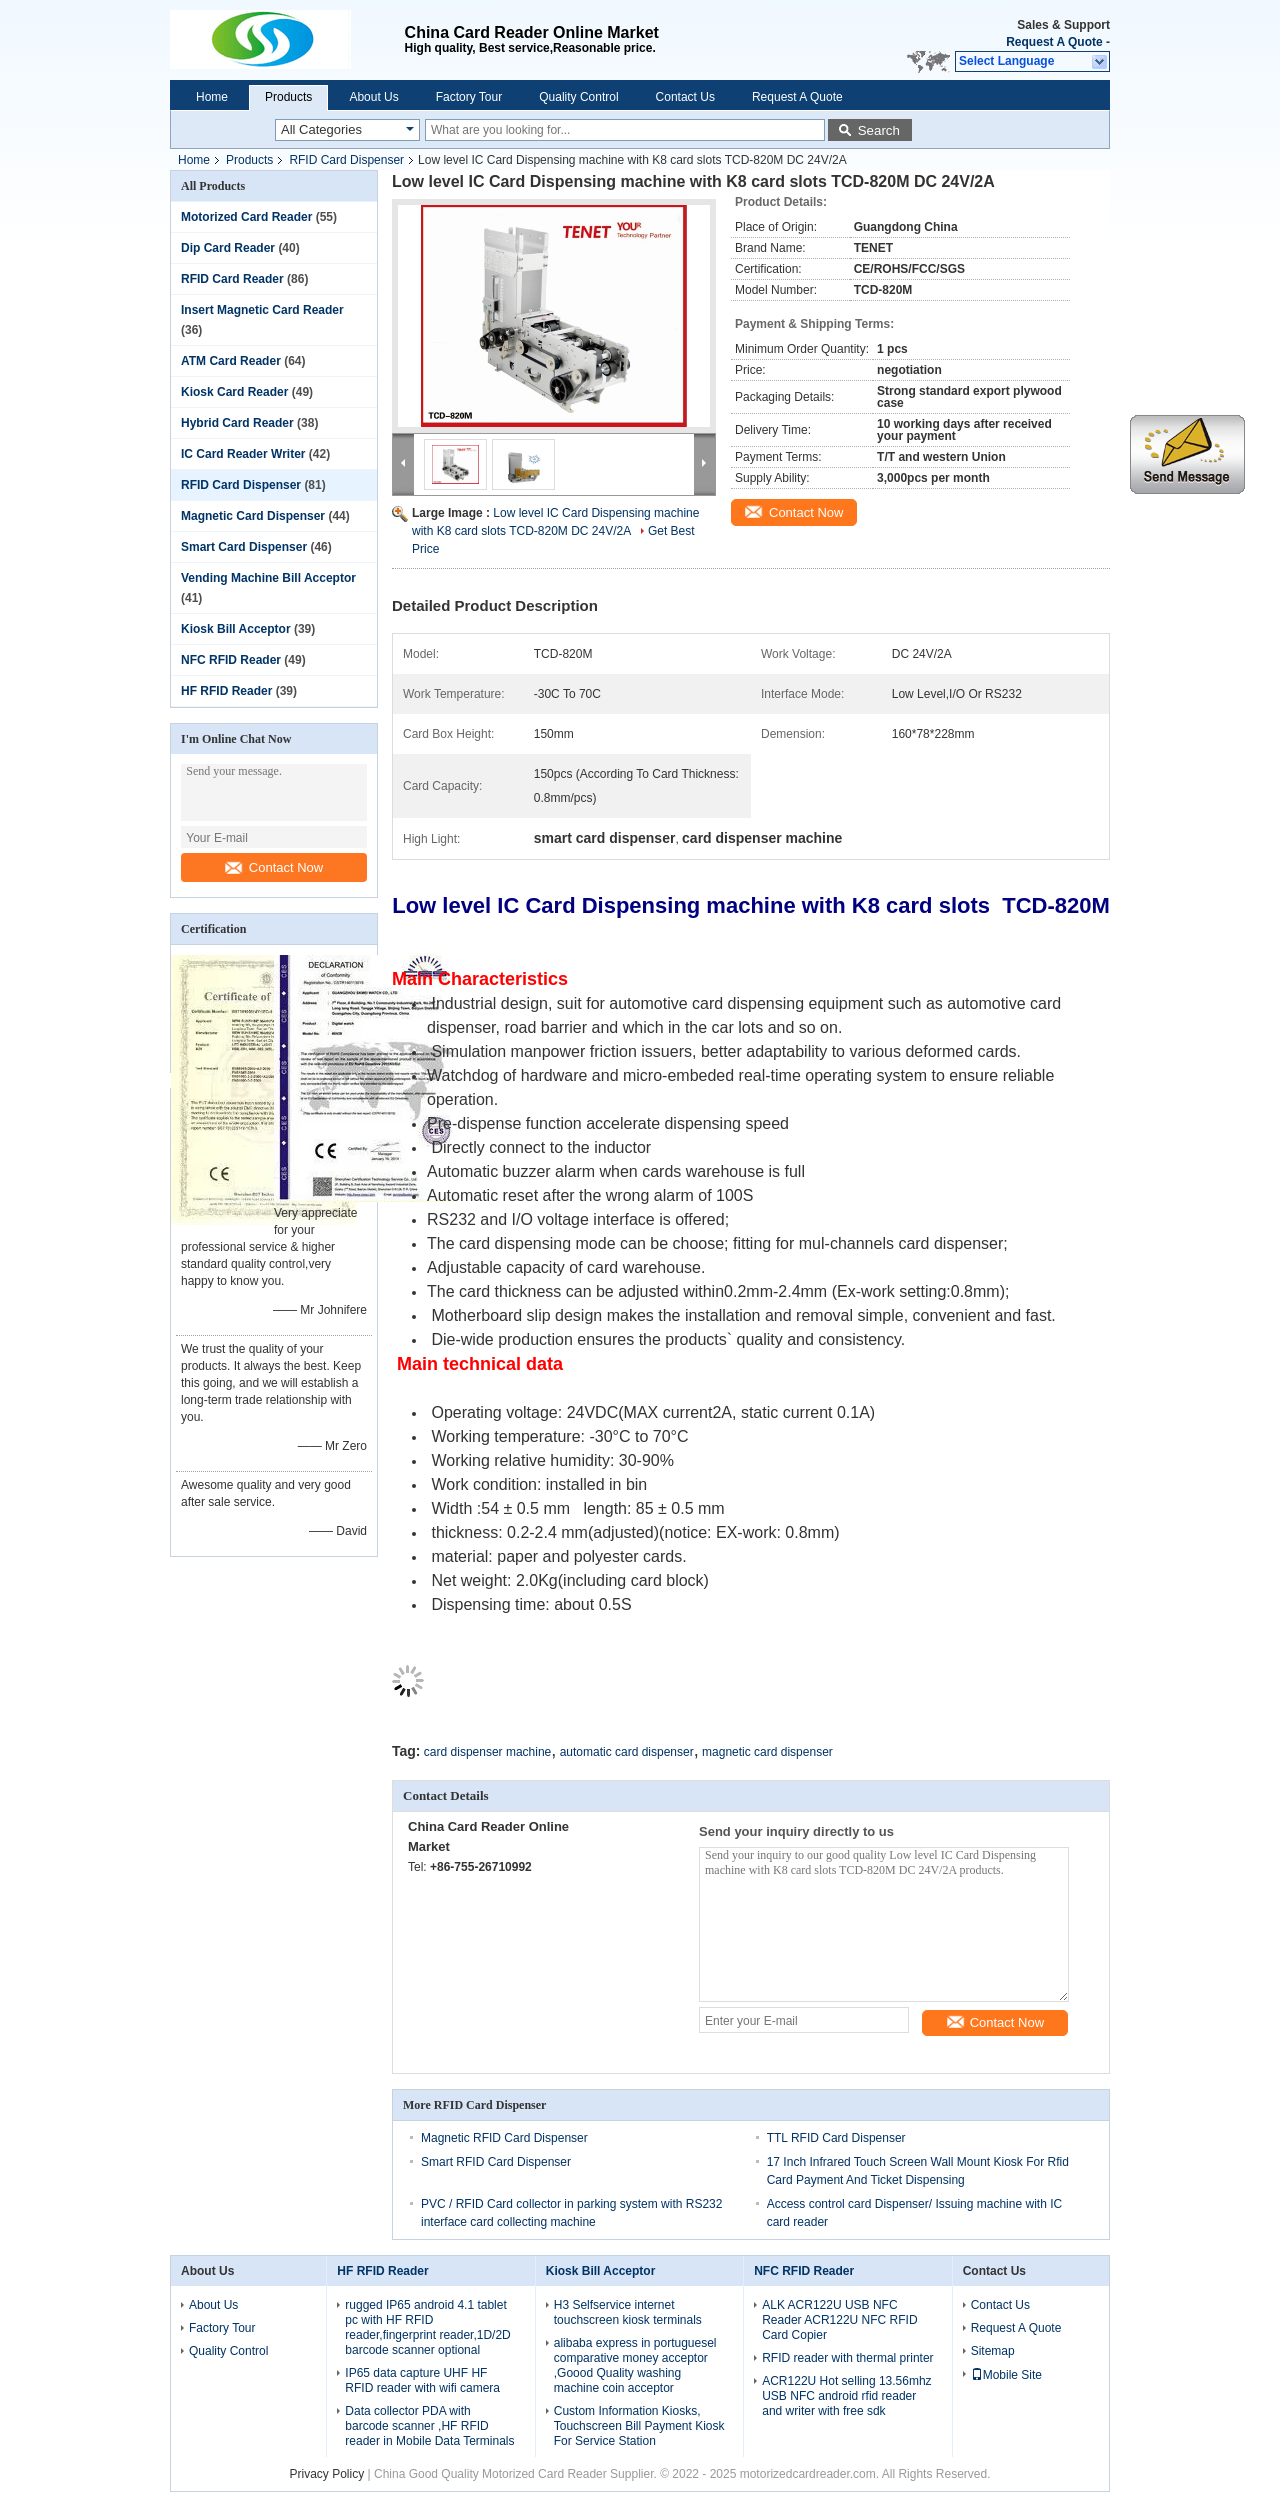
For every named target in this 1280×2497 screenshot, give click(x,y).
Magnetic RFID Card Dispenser (504, 2138)
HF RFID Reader (226, 691)
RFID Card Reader (232, 279)
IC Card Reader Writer (243, 454)
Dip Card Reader (228, 248)
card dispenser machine (487, 1752)
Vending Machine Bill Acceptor (268, 578)
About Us (373, 97)
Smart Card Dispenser (244, 547)
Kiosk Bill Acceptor (236, 629)
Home (212, 97)
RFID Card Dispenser (346, 160)
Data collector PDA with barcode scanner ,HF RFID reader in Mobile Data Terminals (429, 2426)
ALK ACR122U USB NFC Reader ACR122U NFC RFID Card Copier (839, 2320)
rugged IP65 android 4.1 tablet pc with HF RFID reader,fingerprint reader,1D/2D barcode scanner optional (427, 2327)
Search (879, 130)
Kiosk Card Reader (234, 392)
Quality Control (578, 97)
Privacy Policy (327, 2474)
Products (288, 97)
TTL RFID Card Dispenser (836, 2138)
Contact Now (274, 867)
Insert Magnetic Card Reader (262, 310)
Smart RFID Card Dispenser (496, 2162)
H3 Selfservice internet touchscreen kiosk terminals (628, 2312)
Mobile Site (1006, 2375)
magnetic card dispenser (767, 1752)
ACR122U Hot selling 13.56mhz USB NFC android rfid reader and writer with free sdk (846, 2396)
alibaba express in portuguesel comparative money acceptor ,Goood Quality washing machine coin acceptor (635, 2365)
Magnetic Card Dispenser (253, 516)
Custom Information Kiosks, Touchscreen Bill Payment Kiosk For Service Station (639, 2426)
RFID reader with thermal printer (847, 2358)
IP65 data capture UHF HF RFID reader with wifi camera (422, 2380)
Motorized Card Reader (246, 217)
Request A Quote (1054, 42)
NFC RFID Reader (231, 660)
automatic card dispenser (627, 1752)
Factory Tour (469, 97)
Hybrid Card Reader (237, 423)
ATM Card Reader (231, 361)
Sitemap (993, 2351)
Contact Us (685, 97)
